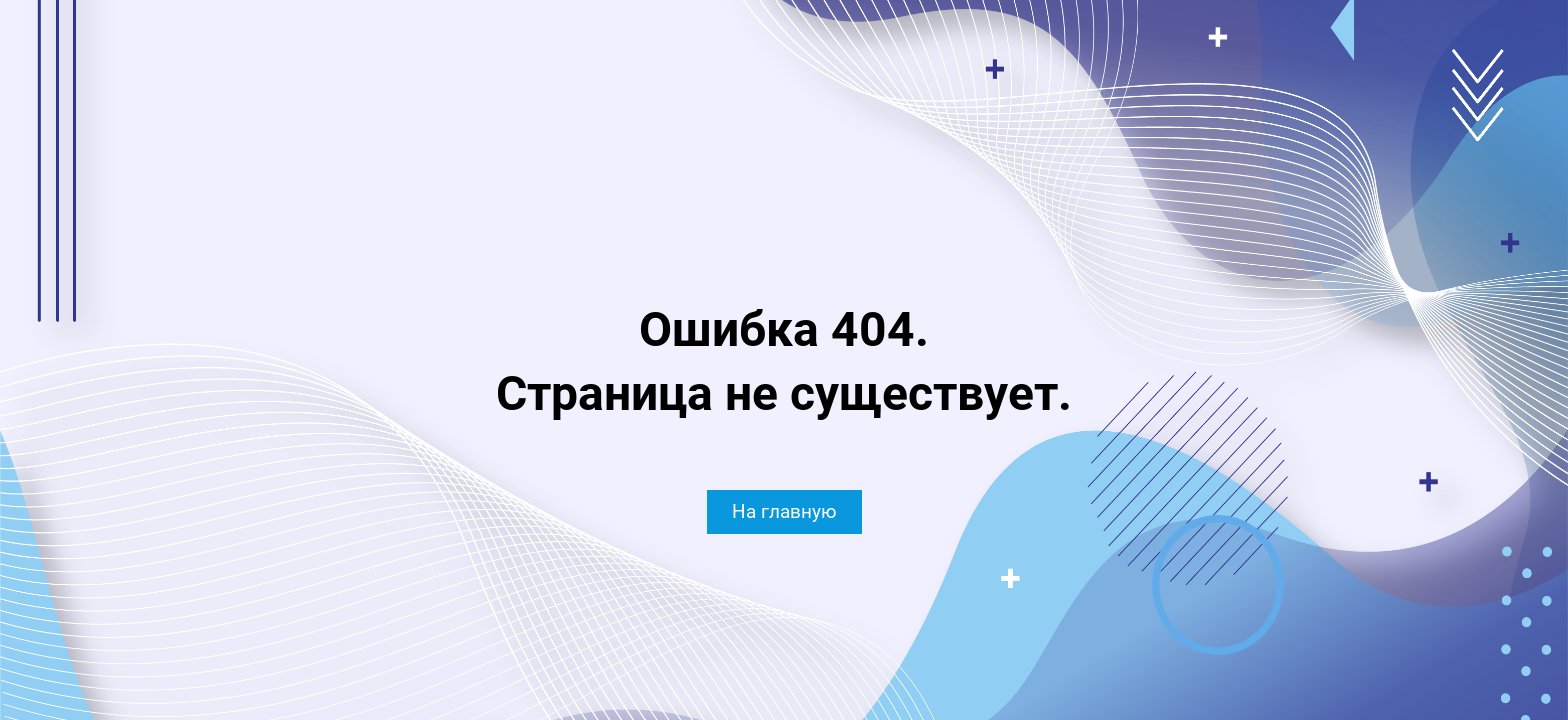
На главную (784, 511)
